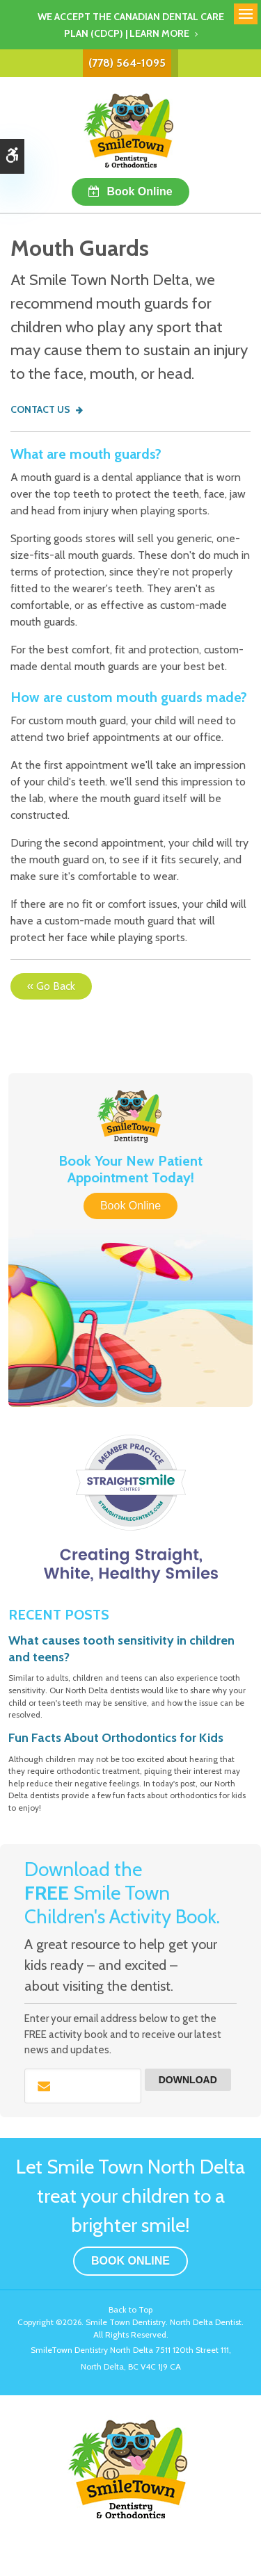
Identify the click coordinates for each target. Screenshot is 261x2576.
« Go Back (51, 986)
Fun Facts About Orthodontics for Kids (115, 1737)
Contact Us (40, 409)
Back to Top (130, 2309)
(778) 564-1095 (127, 63)
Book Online (139, 191)
